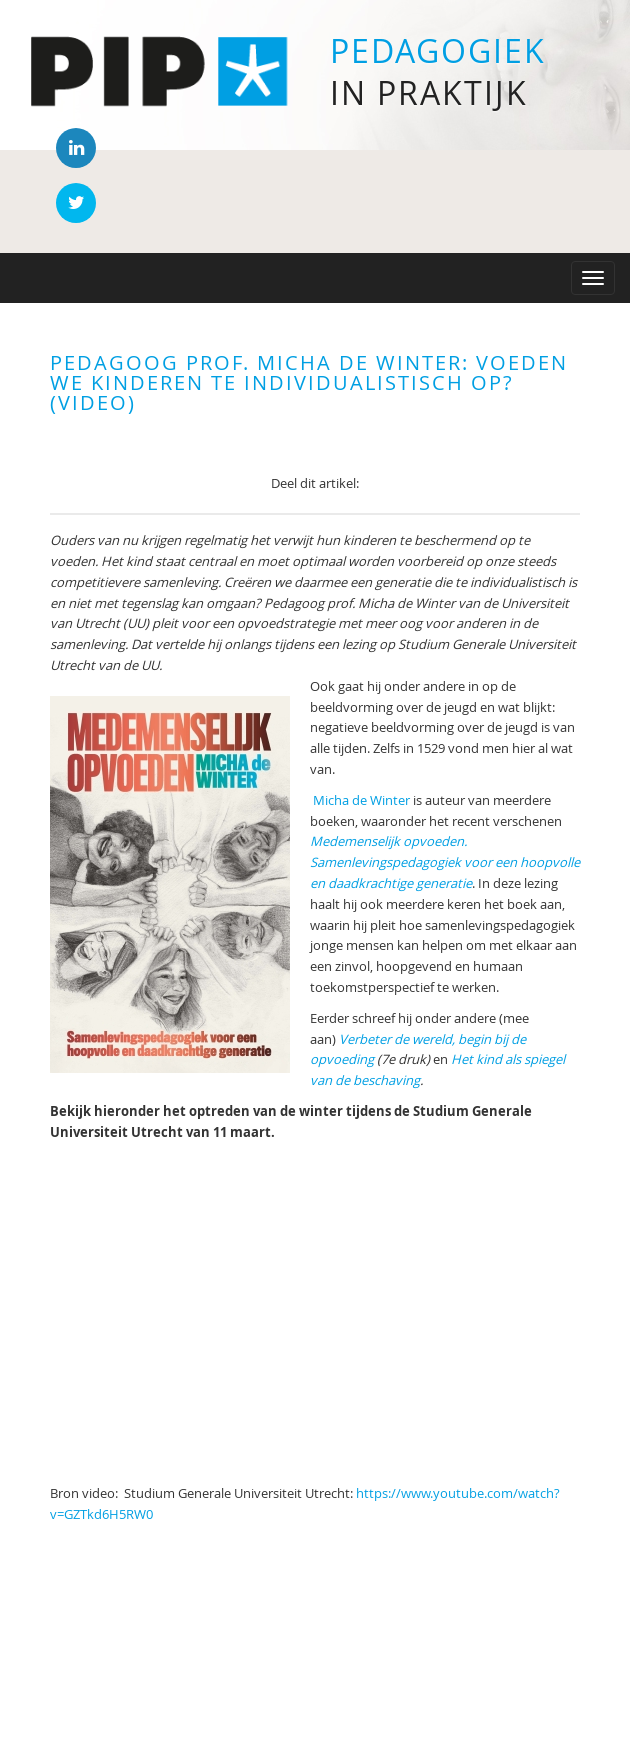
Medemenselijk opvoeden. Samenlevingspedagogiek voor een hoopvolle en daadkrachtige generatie (445, 862)
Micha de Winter (361, 800)
